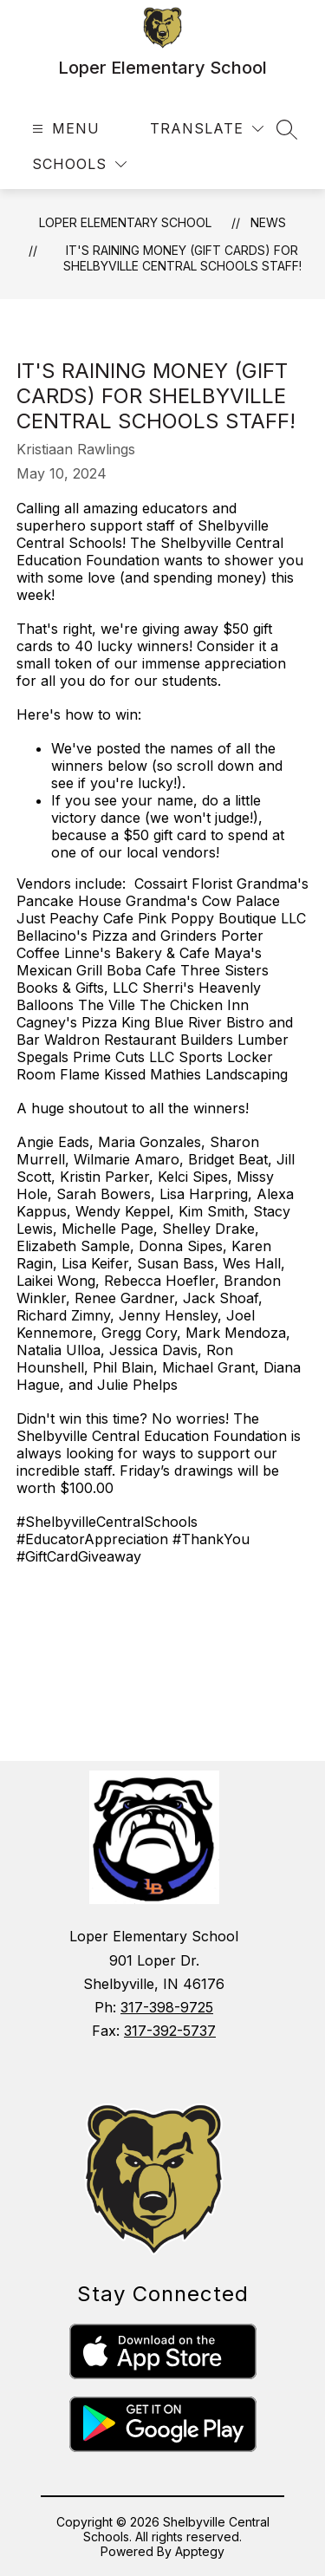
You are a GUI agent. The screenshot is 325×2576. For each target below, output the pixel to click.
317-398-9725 (166, 2007)
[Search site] (286, 129)
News (268, 222)
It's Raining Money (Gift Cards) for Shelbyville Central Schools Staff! (182, 258)
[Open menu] (64, 129)
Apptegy (199, 2551)
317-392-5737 (170, 2030)
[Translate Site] (207, 129)
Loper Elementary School (125, 222)
